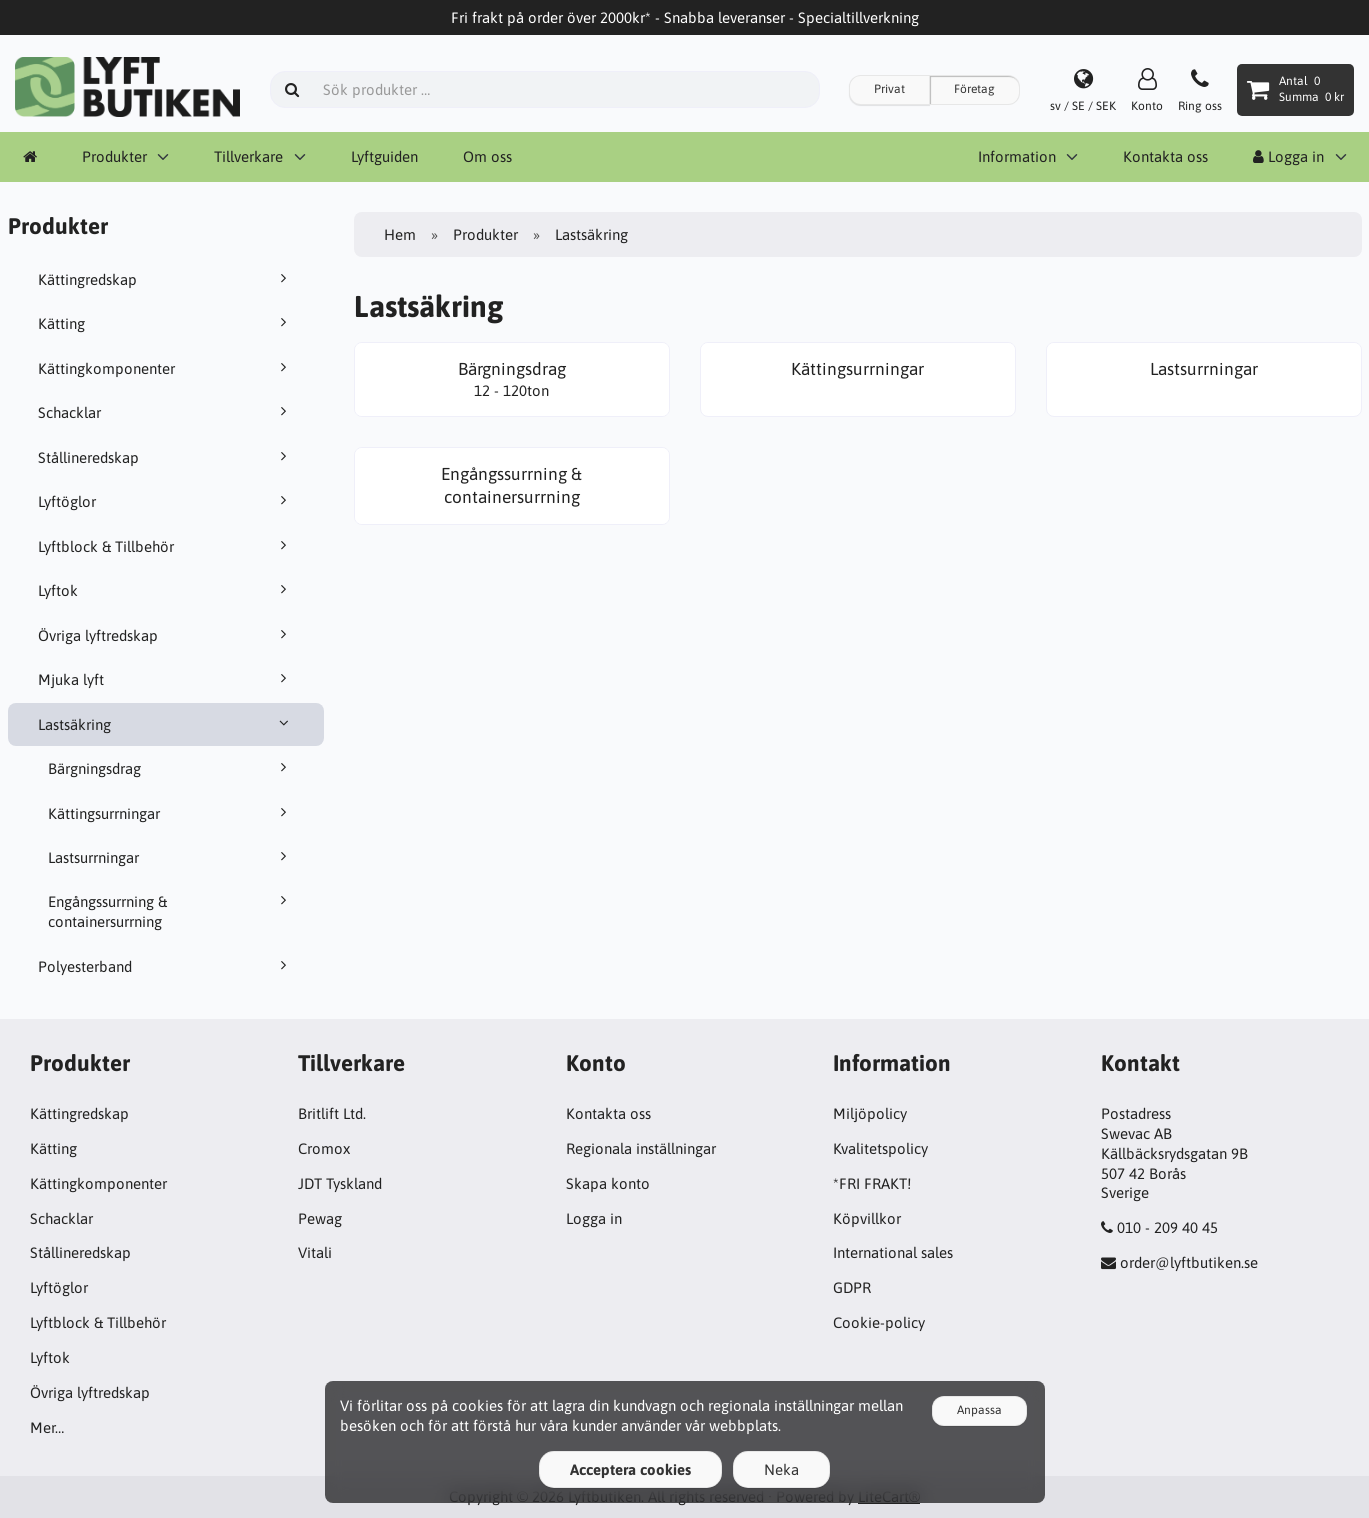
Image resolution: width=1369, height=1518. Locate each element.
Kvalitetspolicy (880, 1148)
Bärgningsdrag (171, 768)
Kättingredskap (166, 279)
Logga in (1288, 156)
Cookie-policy (879, 1322)
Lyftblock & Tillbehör (166, 546)
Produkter (114, 156)
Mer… (47, 1427)
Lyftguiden (384, 156)
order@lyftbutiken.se (1189, 1262)
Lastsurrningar (171, 857)
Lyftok (166, 590)
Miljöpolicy (870, 1113)
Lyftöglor (166, 501)
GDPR (852, 1287)
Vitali (315, 1252)
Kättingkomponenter (166, 368)
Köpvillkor (867, 1218)
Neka (781, 1469)
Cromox (324, 1148)
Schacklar (166, 412)
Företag (974, 89)
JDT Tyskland (340, 1183)
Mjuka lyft (166, 679)
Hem (400, 234)
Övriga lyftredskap (166, 635)
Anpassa (979, 1410)
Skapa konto (608, 1183)
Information (1017, 156)
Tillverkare (248, 156)
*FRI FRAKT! (872, 1183)
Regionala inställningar (641, 1148)
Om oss (487, 156)
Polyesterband (166, 966)
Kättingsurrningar (171, 813)
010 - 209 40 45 (1167, 1227)
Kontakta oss (1165, 156)
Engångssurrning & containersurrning (171, 911)
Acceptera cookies (630, 1469)
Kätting (166, 323)
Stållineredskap (166, 457)
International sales (893, 1252)
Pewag (320, 1218)
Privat (889, 89)
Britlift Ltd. (332, 1113)
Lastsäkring (166, 724)
